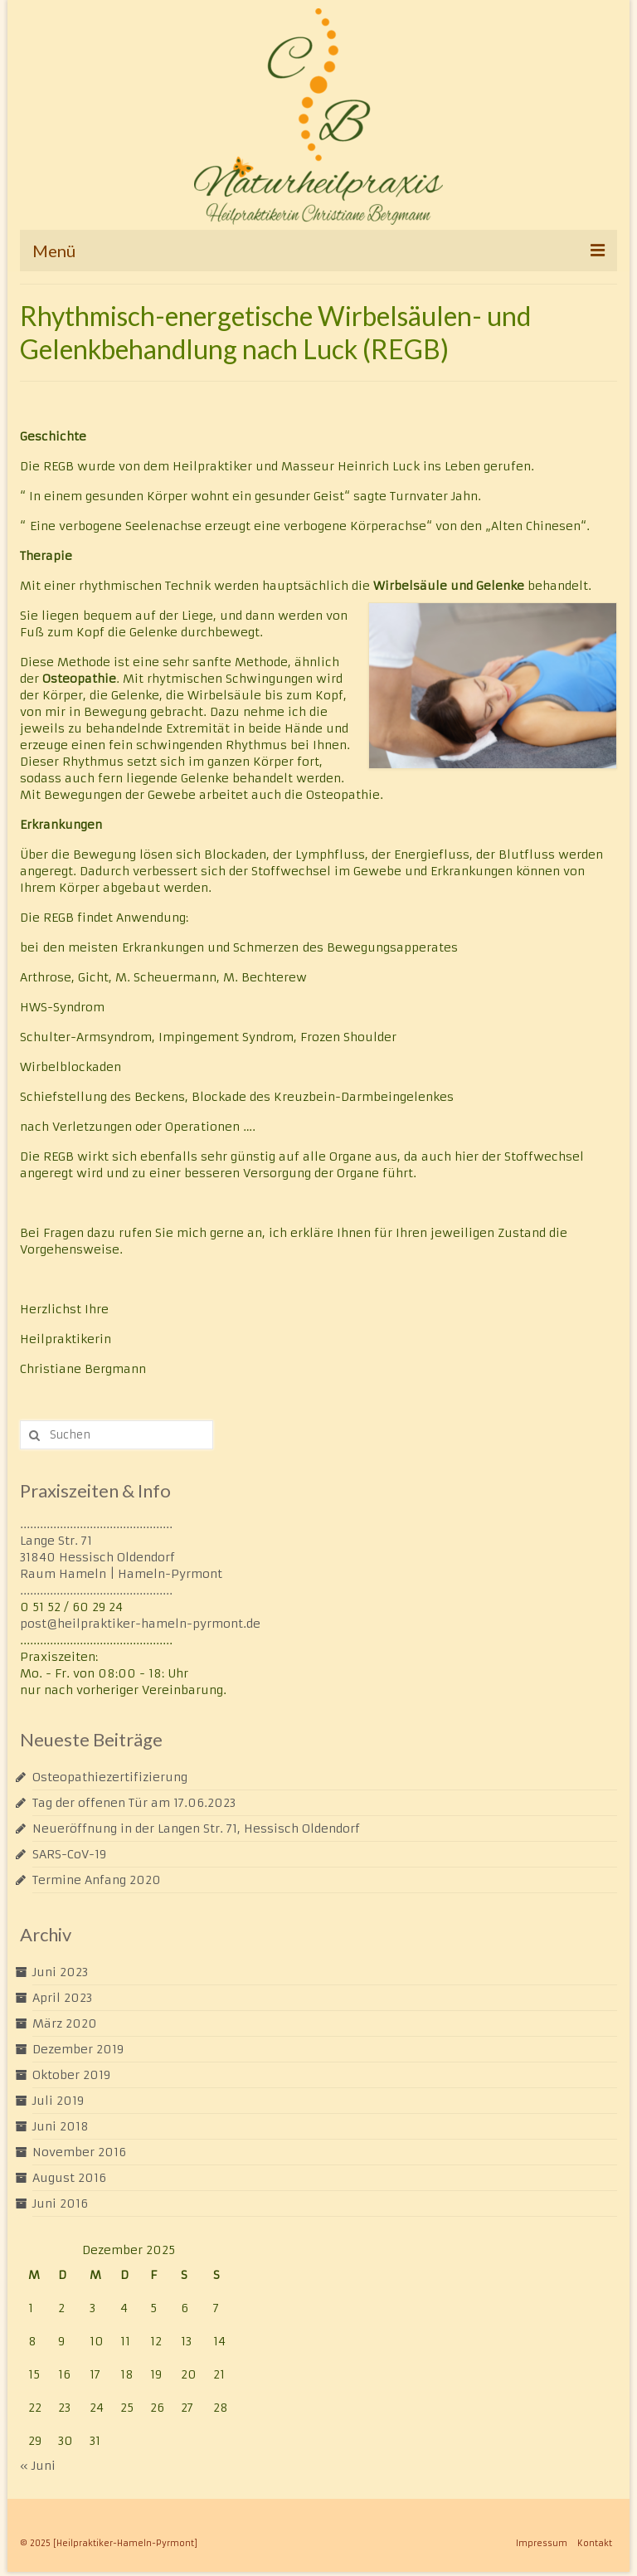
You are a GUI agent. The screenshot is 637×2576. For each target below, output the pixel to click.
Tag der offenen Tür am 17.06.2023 (134, 1802)
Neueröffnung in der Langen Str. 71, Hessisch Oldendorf (196, 1828)
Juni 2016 (60, 2203)
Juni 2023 (60, 1972)
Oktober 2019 (71, 2074)
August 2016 (69, 2177)
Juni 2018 (60, 2126)
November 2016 (79, 2152)
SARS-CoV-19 (69, 1854)
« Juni (38, 2465)
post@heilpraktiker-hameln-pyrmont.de (140, 1623)
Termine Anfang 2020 (96, 1879)
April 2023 (62, 1997)
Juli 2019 (58, 2100)
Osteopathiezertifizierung (109, 1777)
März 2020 (64, 2023)
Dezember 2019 (78, 2049)
